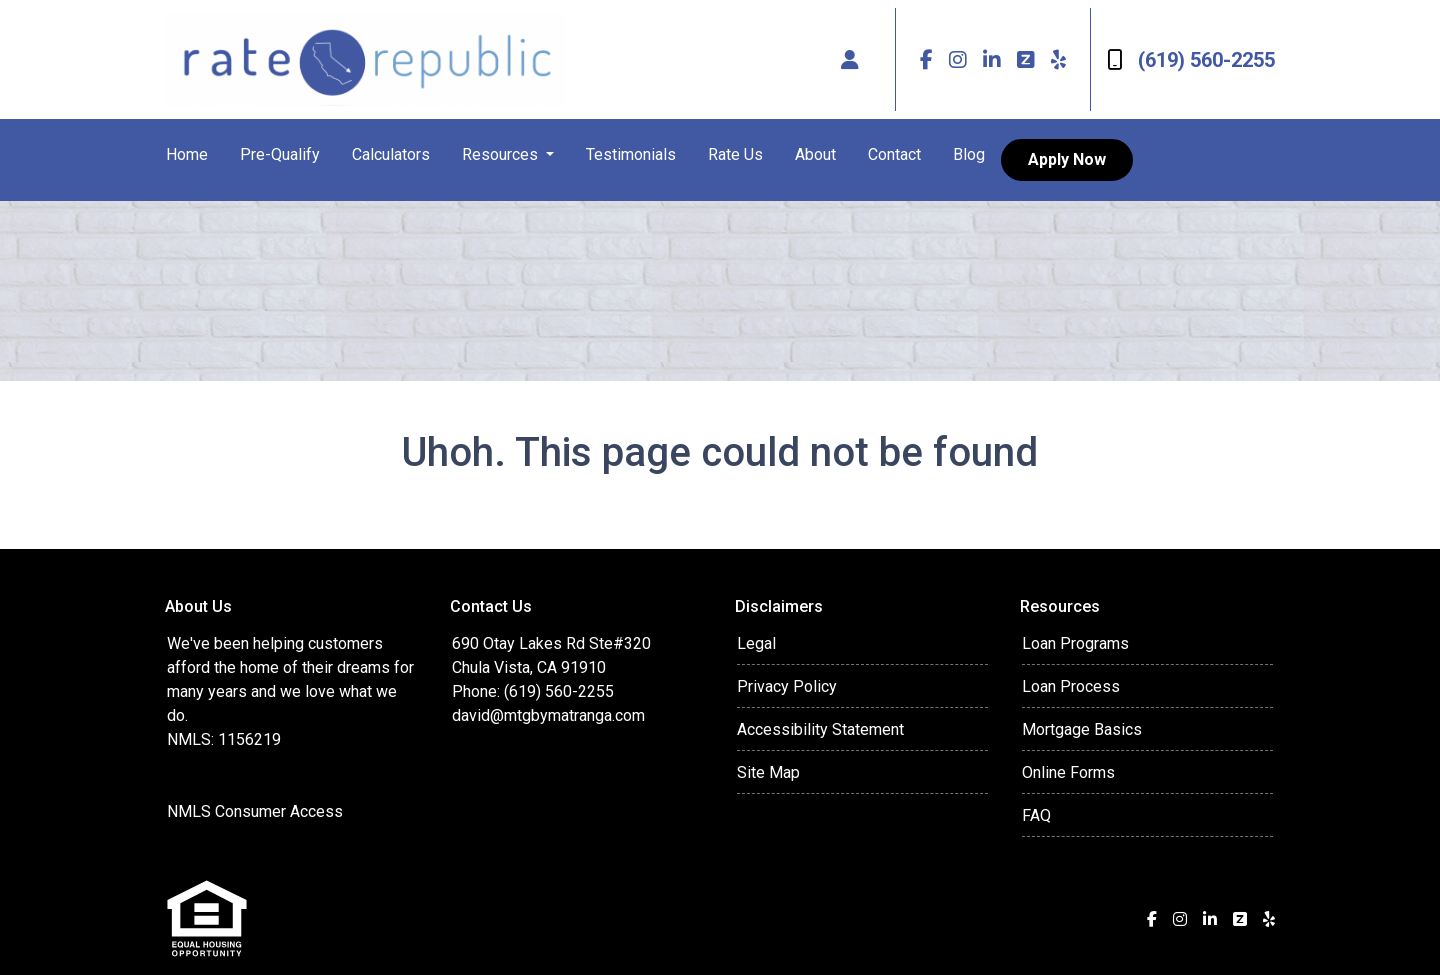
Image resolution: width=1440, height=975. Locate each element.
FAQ (1036, 815)
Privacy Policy (787, 686)
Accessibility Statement (820, 729)
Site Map (768, 772)
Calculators (391, 154)
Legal (756, 643)
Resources (502, 154)
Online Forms (1068, 772)
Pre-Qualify (280, 154)
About (815, 154)
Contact (894, 154)
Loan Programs (1075, 643)
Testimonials (631, 154)
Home (187, 154)
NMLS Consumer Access (255, 811)
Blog (969, 154)
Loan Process (1071, 686)
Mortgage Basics (1082, 729)
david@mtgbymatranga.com (548, 715)
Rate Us (735, 154)
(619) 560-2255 (1191, 60)
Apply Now (1067, 159)
